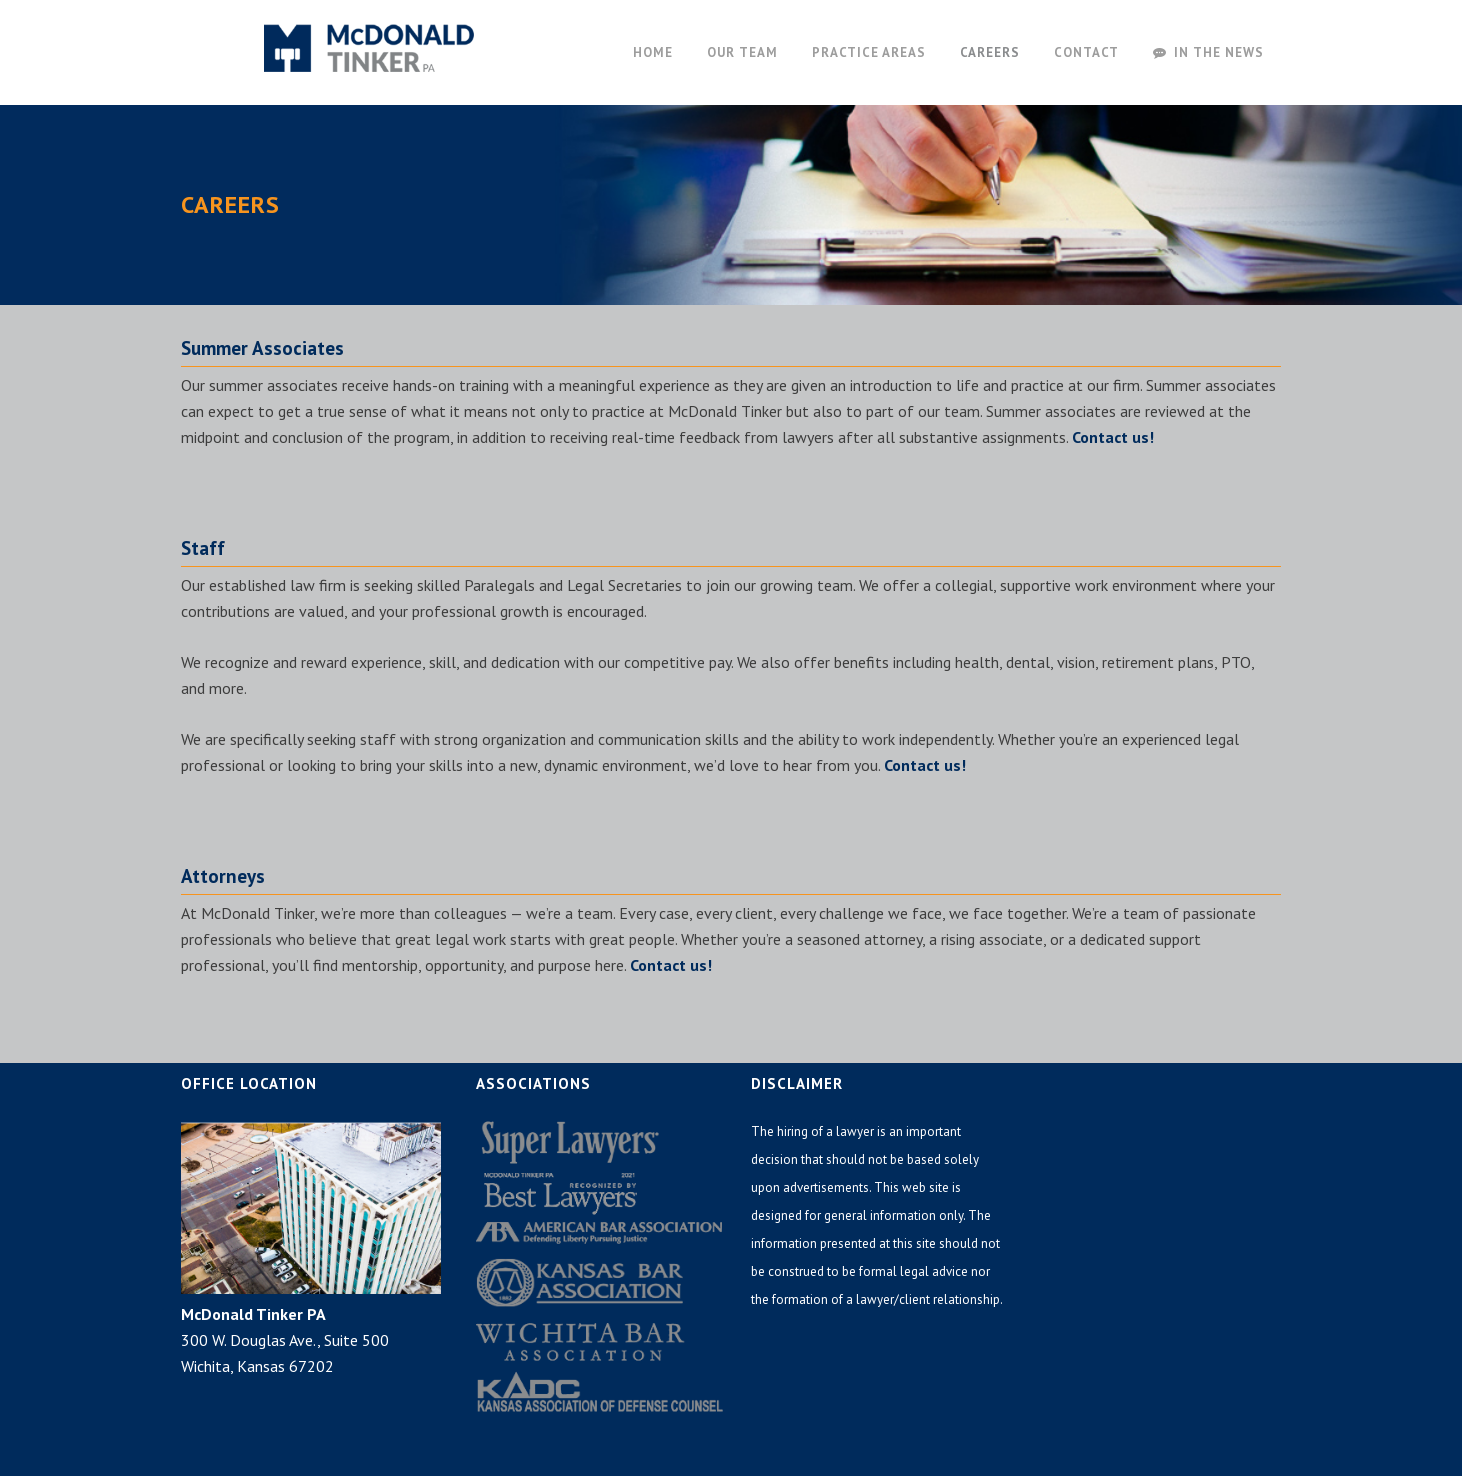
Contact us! (1113, 437)
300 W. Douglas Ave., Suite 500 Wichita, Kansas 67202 (285, 1340)
